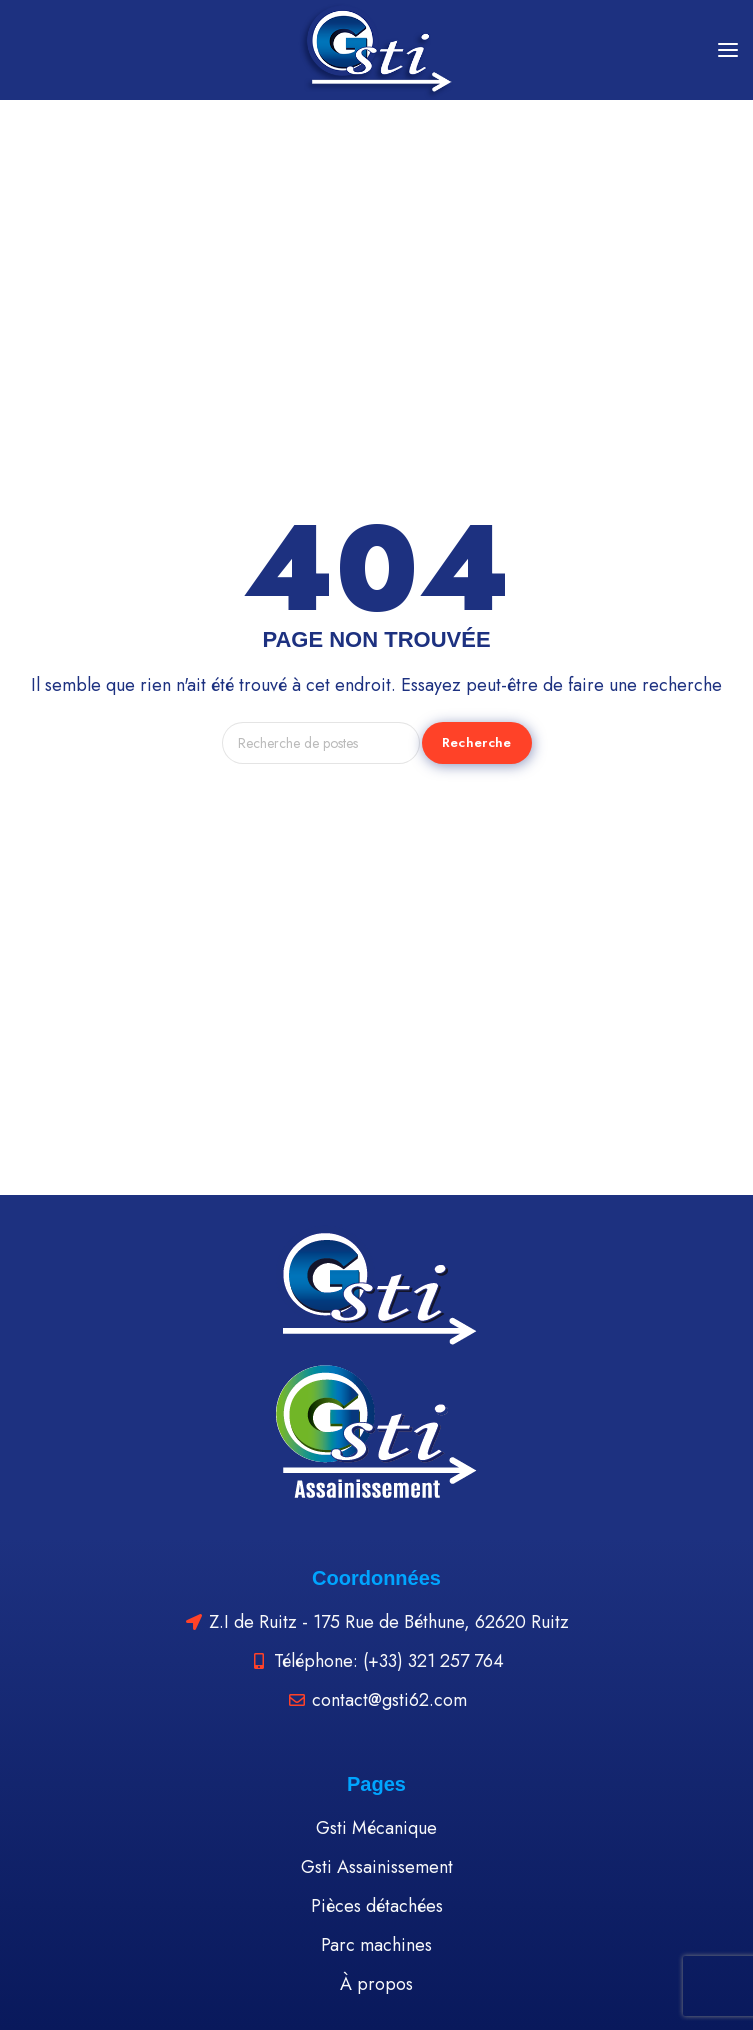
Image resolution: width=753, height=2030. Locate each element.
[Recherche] (321, 743)
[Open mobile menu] (728, 50)
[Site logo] (377, 50)
